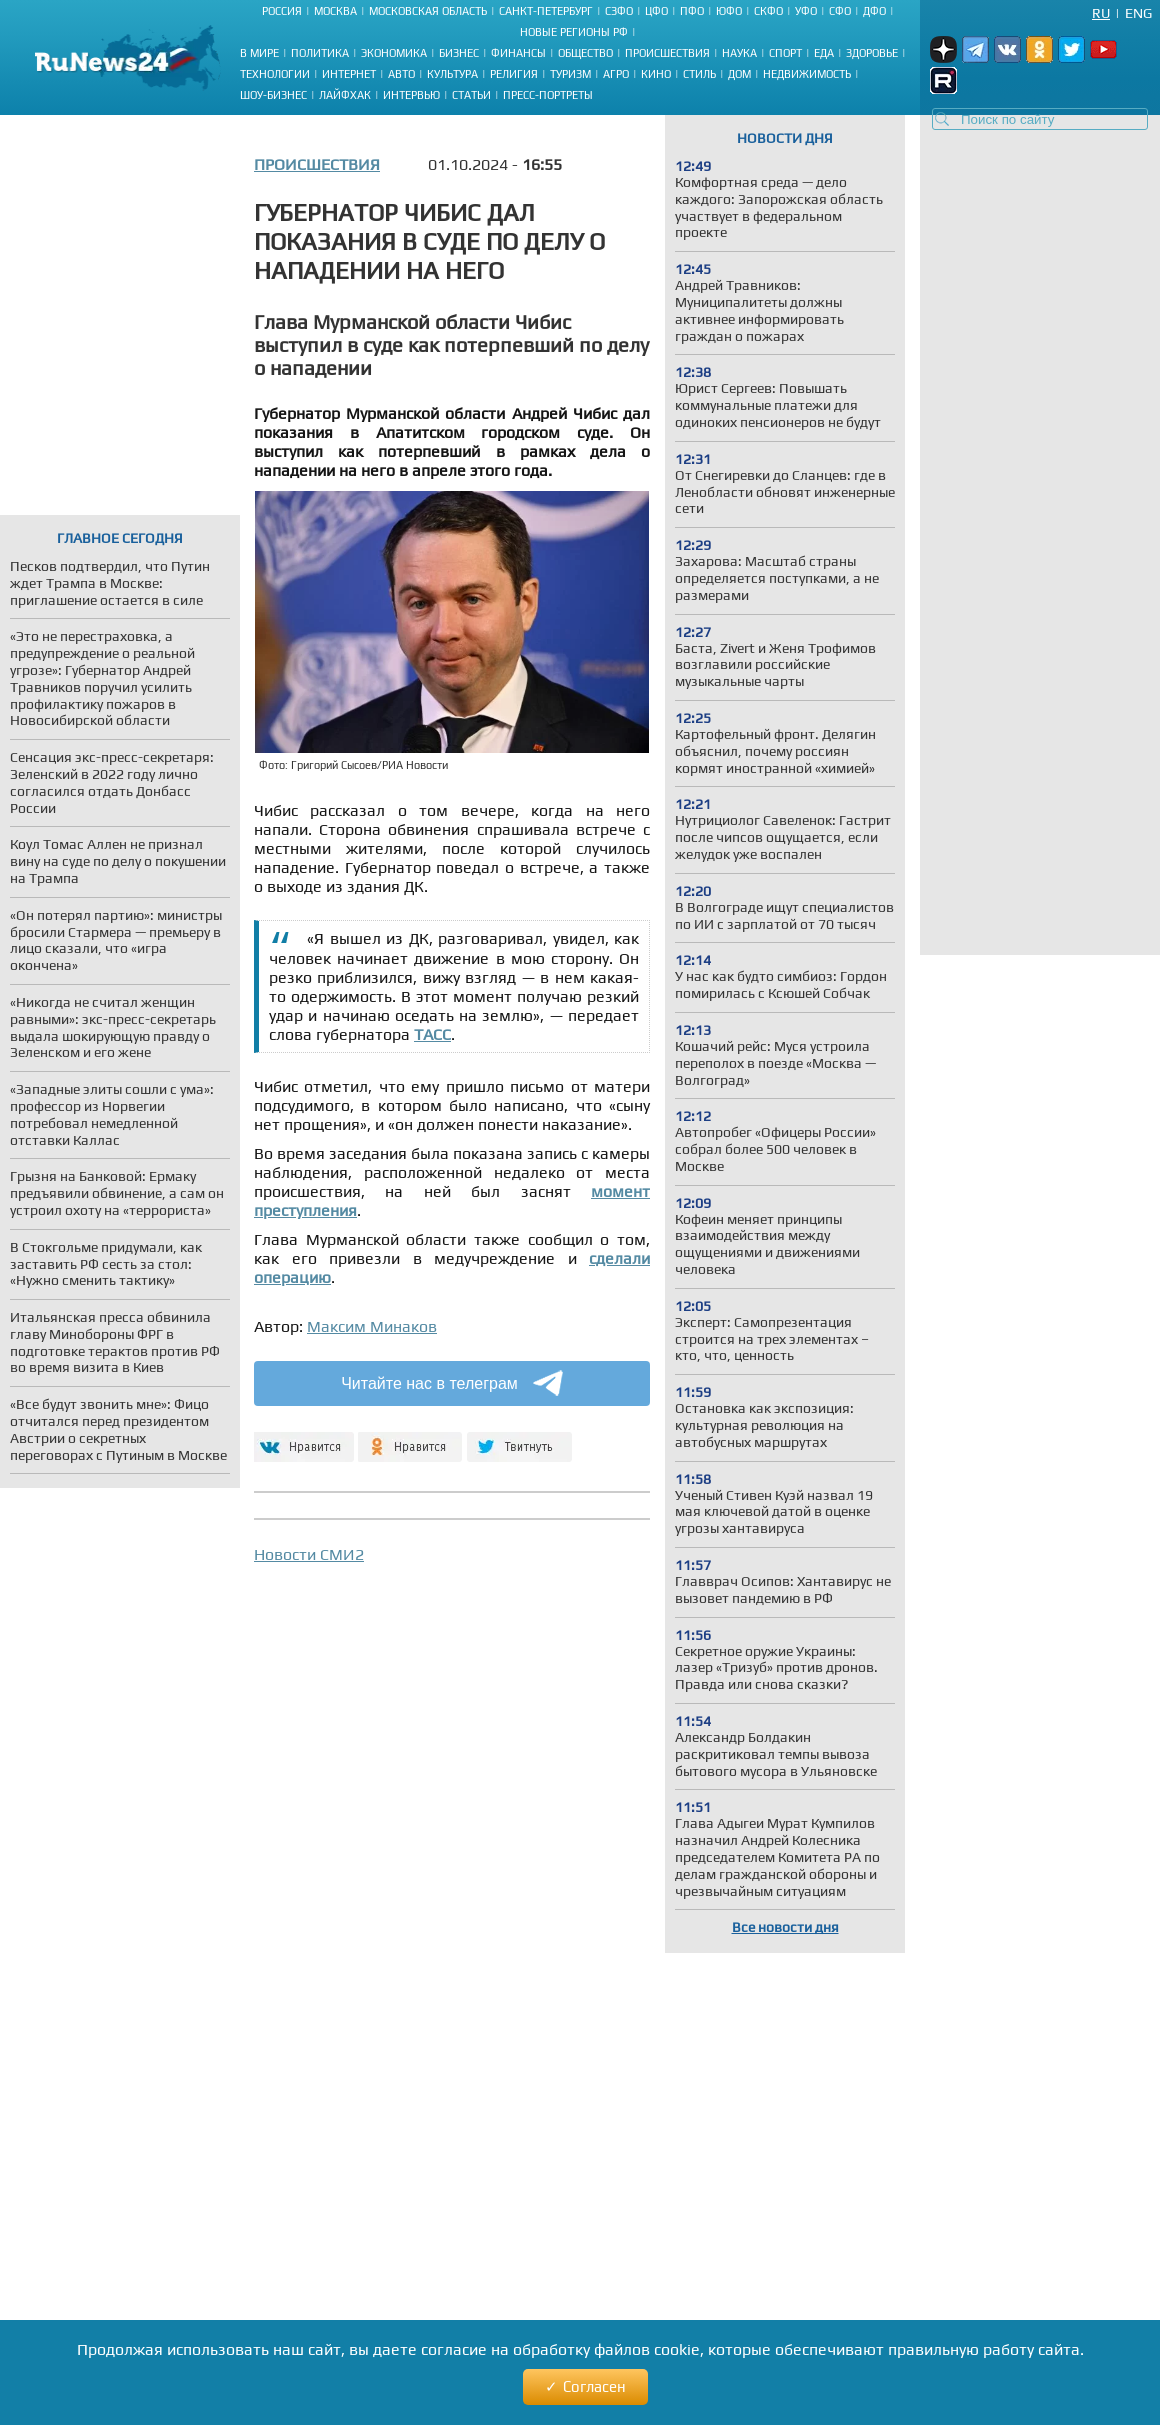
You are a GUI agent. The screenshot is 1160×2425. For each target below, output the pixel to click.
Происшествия (667, 53)
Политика (320, 53)
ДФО (874, 11)
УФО (806, 11)
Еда (824, 53)
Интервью (411, 95)
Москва (335, 11)
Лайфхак (345, 95)
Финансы (518, 53)
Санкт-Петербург (546, 11)
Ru (1101, 13)
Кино (656, 74)
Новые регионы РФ (574, 32)
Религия (514, 74)
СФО (840, 11)
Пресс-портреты (548, 95)
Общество (585, 53)
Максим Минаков (372, 1326)
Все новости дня (785, 1927)
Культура (452, 74)
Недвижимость (807, 74)
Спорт (785, 53)
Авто (401, 74)
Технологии (275, 74)
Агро (616, 74)
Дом (739, 74)
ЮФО (729, 11)
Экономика (394, 53)
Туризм (570, 74)
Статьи (471, 95)
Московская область (428, 11)
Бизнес (459, 53)
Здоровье (872, 53)
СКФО (768, 11)
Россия (282, 11)
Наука (739, 53)
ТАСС (432, 1034)
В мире (259, 53)
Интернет (349, 74)
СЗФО (619, 11)
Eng (1138, 13)
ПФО (692, 11)
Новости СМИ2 (309, 1554)
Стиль (699, 74)
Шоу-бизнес (273, 95)
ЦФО (656, 11)
